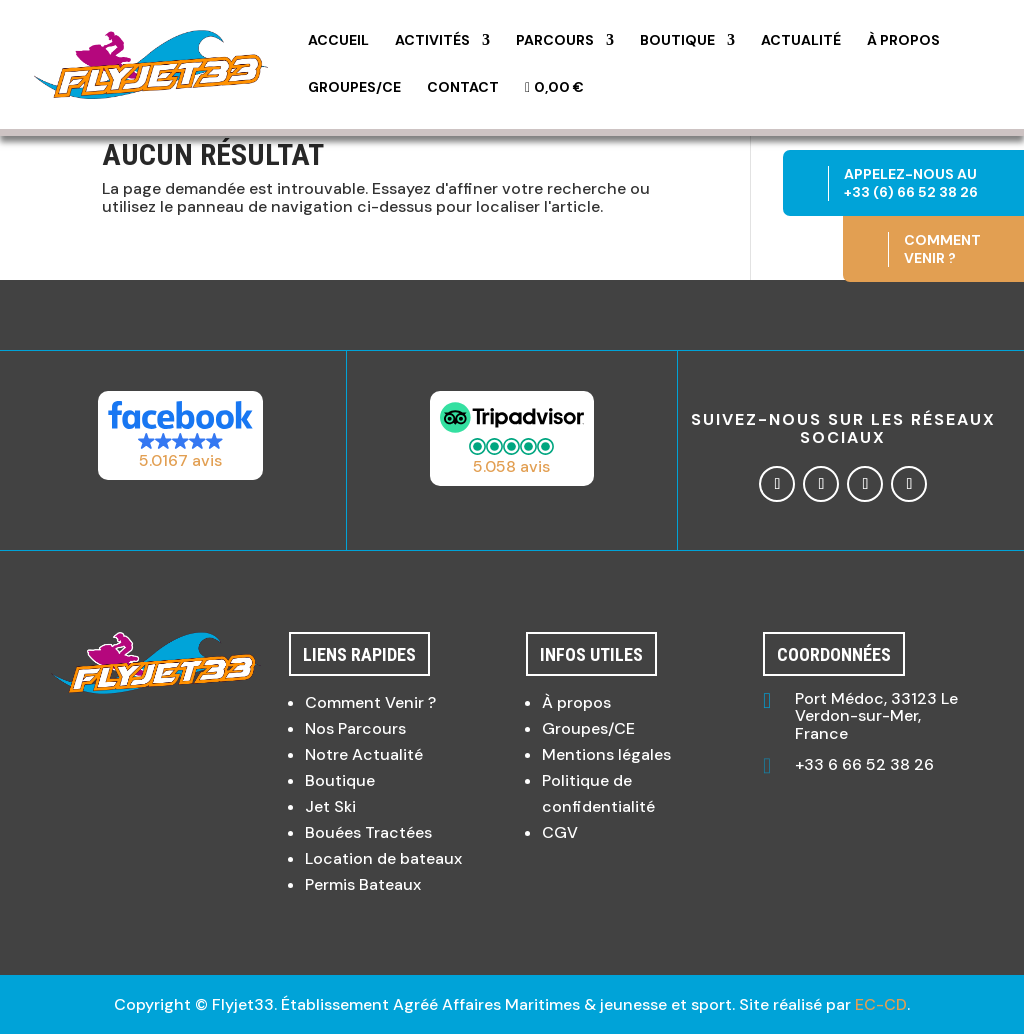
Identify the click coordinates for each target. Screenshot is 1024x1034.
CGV (560, 832)
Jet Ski (330, 806)
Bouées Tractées (368, 832)
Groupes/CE (354, 88)
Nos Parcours (355, 728)
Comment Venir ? (370, 702)
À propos (903, 41)
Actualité (801, 41)
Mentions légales (606, 754)
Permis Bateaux (363, 884)
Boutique (677, 41)
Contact (463, 88)
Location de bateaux (383, 858)
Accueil (338, 41)
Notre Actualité (364, 754)
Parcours (555, 41)
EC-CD (881, 1004)
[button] (181, 435)
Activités (432, 41)
